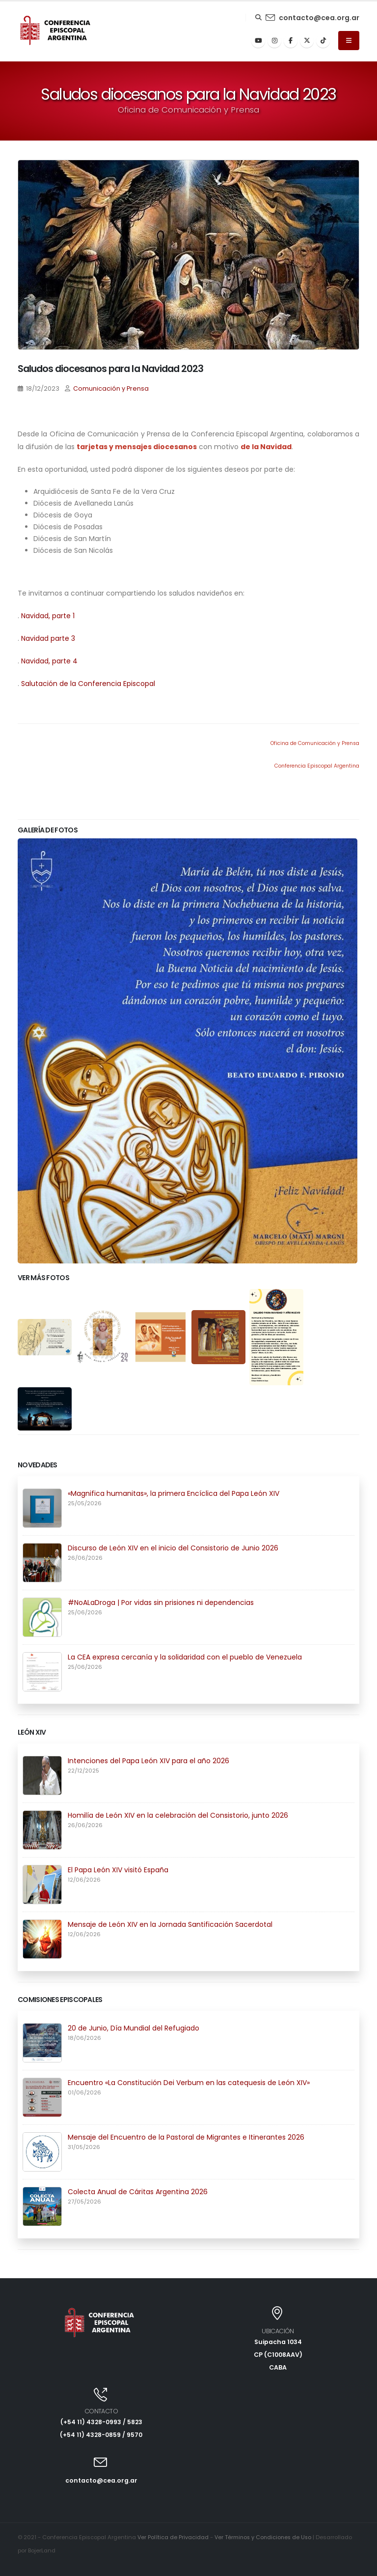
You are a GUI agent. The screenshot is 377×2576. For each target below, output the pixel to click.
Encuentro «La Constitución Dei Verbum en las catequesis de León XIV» (189, 2083)
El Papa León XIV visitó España (118, 1870)
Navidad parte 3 (48, 638)
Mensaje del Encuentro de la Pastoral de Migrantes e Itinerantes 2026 (186, 2137)
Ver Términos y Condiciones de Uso (265, 2537)
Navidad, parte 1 (48, 616)
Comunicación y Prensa (111, 388)
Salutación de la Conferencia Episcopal (88, 683)
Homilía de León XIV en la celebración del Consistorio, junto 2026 (178, 1815)
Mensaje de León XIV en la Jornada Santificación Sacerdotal (170, 1924)
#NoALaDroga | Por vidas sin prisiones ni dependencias (161, 1602)
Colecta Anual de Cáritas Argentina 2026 (138, 2192)
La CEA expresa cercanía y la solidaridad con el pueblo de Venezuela (185, 1657)
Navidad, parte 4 (49, 661)
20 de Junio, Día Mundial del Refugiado (133, 2028)
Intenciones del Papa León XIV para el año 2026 (148, 1761)
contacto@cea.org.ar (319, 18)
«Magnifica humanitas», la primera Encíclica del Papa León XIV (173, 1493)
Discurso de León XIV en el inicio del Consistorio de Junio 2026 (173, 1548)
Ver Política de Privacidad (173, 2537)
